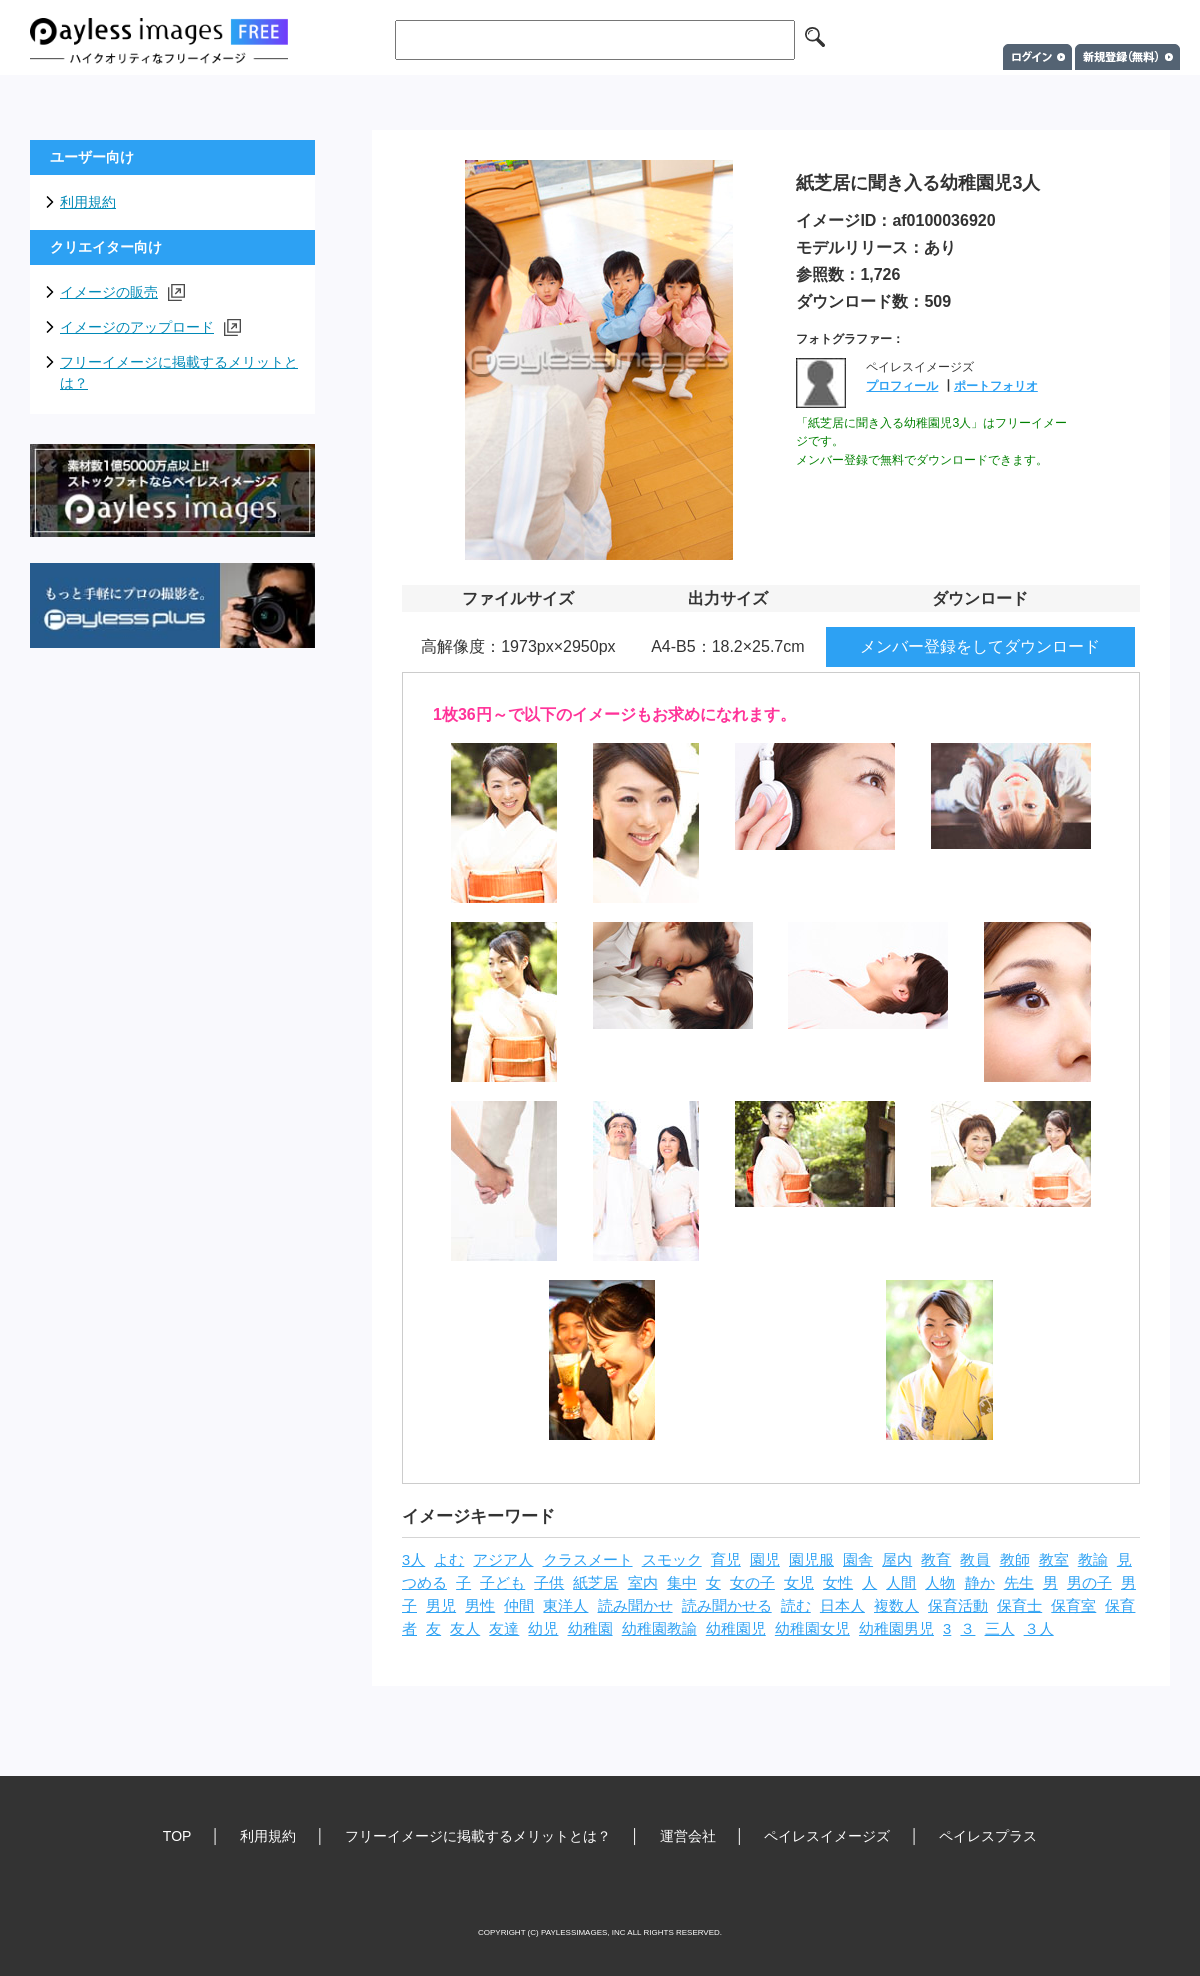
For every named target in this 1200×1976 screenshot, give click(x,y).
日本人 (842, 1606)
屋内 (897, 1560)
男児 (441, 1606)
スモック (672, 1560)
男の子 (1089, 1583)
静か (980, 1583)
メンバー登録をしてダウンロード (980, 646)
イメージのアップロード (150, 327)
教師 (1015, 1560)
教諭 (1093, 1560)
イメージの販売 (122, 292)
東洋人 (565, 1606)
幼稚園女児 (812, 1629)
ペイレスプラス (988, 1836)
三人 (1000, 1629)
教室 (1054, 1560)
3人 (413, 1560)
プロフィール (902, 386)
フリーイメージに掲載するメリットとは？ (179, 372)
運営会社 (688, 1836)
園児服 (811, 1560)
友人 (465, 1629)
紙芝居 (595, 1583)
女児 (799, 1583)
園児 (765, 1560)
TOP (177, 1836)
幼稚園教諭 (659, 1629)
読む (796, 1606)
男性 (480, 1606)
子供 (549, 1583)
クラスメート (588, 1560)
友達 (504, 1629)
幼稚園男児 (896, 1629)
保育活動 (958, 1606)
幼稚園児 (736, 1629)
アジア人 (503, 1560)
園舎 (858, 1560)
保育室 (1073, 1606)
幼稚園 (590, 1629)
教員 (975, 1560)
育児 (726, 1560)
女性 (838, 1583)
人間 (901, 1583)
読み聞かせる (727, 1606)
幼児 (543, 1629)
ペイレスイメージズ (827, 1836)
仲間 (519, 1606)
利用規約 (88, 202)
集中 (682, 1583)
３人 (1039, 1629)
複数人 (896, 1606)
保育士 (1019, 1606)
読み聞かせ (635, 1606)
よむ (449, 1560)
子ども (502, 1583)
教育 (936, 1560)
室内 (643, 1583)
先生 (1019, 1583)
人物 (940, 1583)
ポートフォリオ (996, 386)
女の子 (752, 1583)
